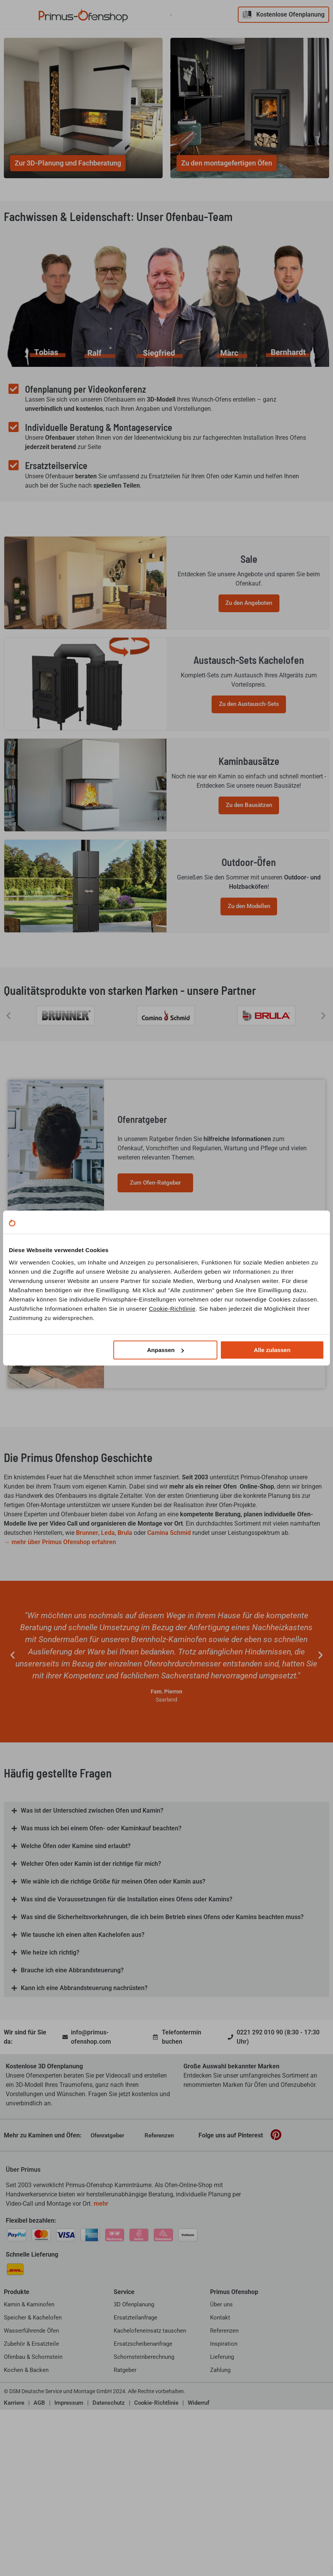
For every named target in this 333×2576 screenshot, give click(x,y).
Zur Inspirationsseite (156, 1470)
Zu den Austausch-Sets (248, 764)
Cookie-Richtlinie (172, 1308)
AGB (39, 2532)
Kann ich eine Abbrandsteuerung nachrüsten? (84, 2117)
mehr (101, 2333)
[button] (8, 1145)
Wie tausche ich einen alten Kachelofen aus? (83, 2064)
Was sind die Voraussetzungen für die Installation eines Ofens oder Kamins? (126, 2028)
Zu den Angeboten (247, 634)
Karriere (14, 2532)
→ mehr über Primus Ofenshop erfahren (60, 1671)
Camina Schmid (169, 1662)
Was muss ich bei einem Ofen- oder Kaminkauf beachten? (101, 1958)
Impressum (68, 2532)
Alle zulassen (272, 1350)
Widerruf (198, 2532)
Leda (108, 1662)
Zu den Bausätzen (248, 894)
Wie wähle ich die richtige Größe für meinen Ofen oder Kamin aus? (113, 2011)
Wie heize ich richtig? (50, 2082)
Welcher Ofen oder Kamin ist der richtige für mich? (91, 1993)
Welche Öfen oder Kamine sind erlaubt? (76, 1975)
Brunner (87, 1662)
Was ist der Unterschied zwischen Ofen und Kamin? (92, 1940)
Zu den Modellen (248, 1024)
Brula (125, 1662)
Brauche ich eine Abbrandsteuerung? (72, 2099)
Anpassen (165, 1350)
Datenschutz (108, 2532)
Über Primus (23, 2299)
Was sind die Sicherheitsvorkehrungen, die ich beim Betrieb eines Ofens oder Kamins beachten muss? (162, 2046)
